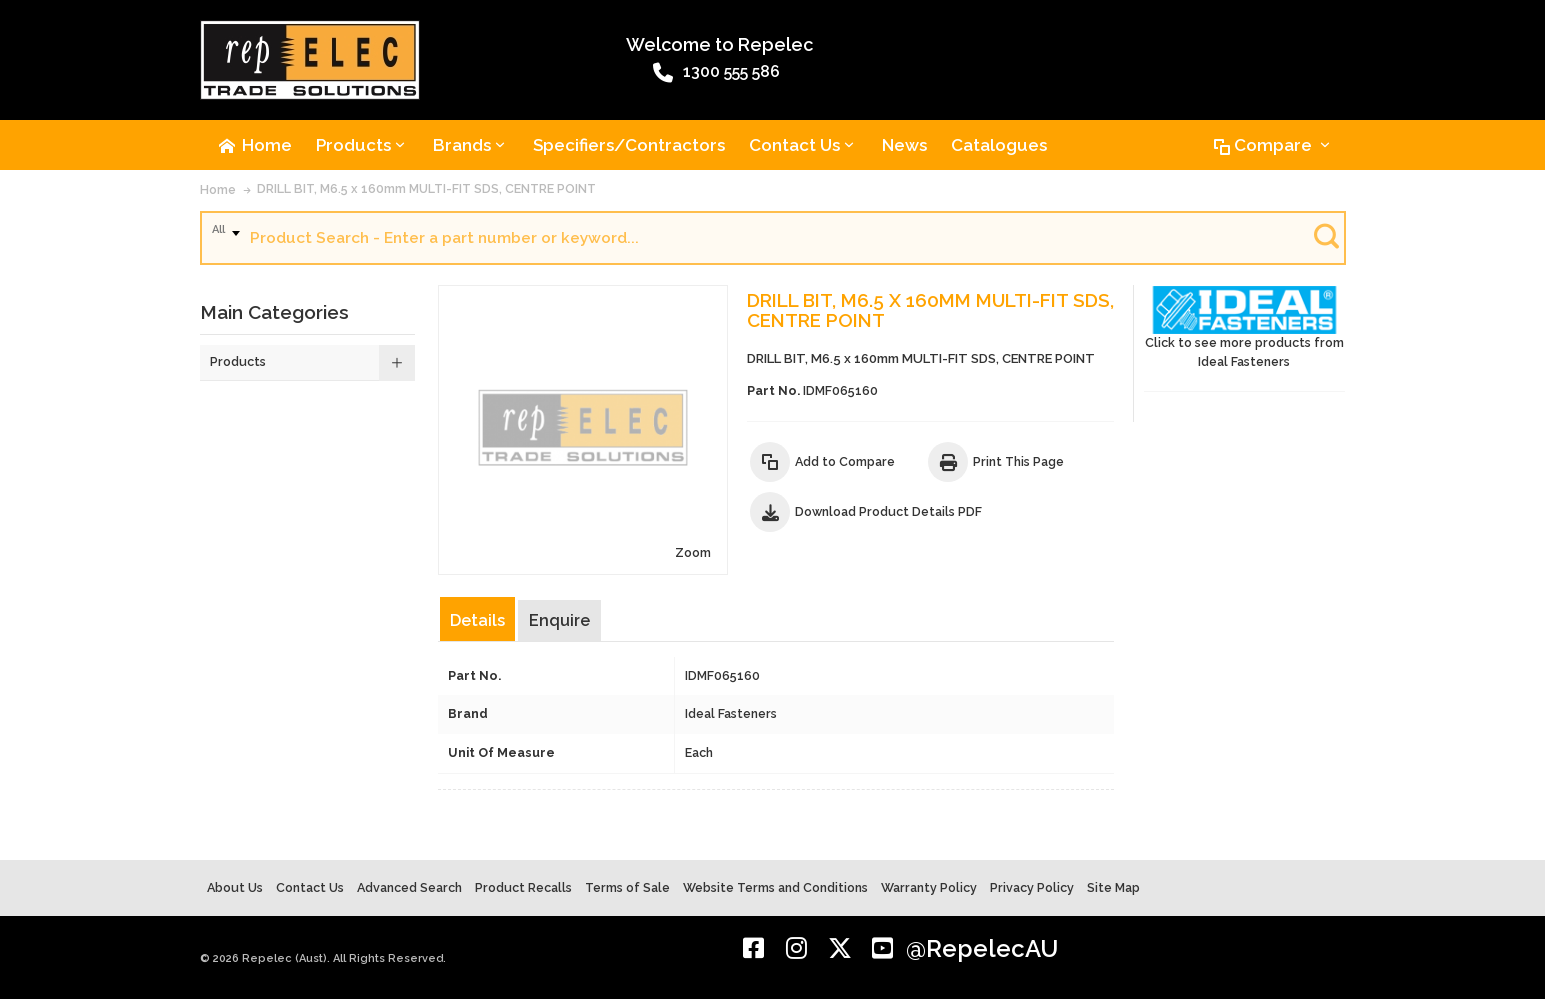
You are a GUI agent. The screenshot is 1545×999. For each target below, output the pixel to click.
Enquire (559, 620)
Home (218, 189)
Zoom (693, 552)
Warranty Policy (929, 887)
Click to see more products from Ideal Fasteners (1245, 327)
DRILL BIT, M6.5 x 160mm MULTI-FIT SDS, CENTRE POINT (426, 188)
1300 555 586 (716, 73)
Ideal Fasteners (731, 713)
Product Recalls (523, 887)
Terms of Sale (627, 887)
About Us (235, 887)
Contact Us (310, 887)
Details (477, 620)
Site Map (1113, 887)
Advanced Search (409, 887)
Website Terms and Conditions (775, 887)
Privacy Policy (1032, 887)
